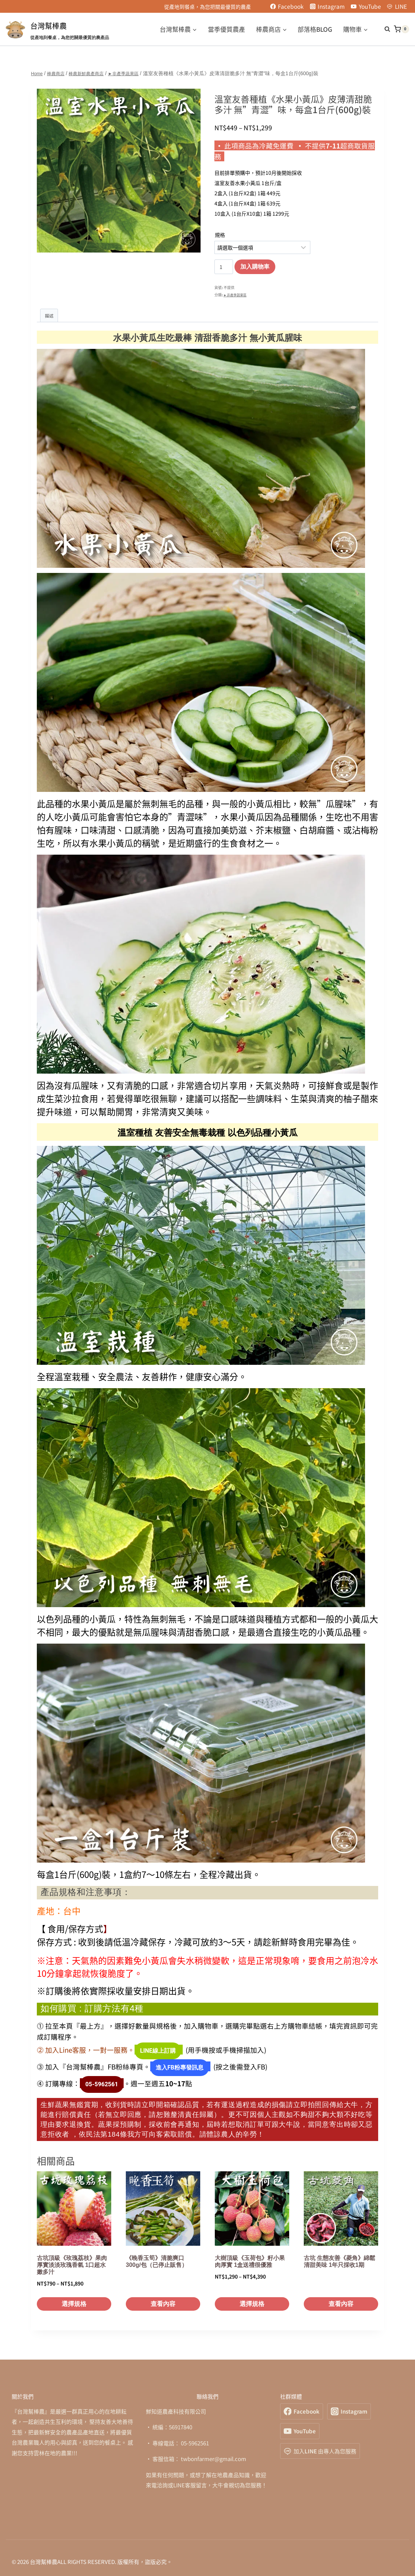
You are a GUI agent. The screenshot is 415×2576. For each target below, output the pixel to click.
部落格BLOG (315, 29)
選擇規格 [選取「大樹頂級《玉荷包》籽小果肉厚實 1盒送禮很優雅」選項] (252, 2296)
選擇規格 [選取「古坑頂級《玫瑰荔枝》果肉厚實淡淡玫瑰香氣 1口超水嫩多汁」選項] (74, 2296)
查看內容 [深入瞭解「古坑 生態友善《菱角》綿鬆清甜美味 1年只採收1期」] (341, 2296)
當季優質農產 (226, 29)
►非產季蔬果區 (236, 294)
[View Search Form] (383, 29)
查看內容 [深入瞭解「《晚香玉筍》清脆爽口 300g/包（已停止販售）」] (163, 2296)
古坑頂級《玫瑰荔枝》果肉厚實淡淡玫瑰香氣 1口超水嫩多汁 (72, 2257)
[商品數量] (223, 266)
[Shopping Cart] (401, 29)
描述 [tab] (50, 316)
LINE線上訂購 (154, 2051)
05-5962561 (98, 2078)
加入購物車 (254, 266)
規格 (220, 234)
